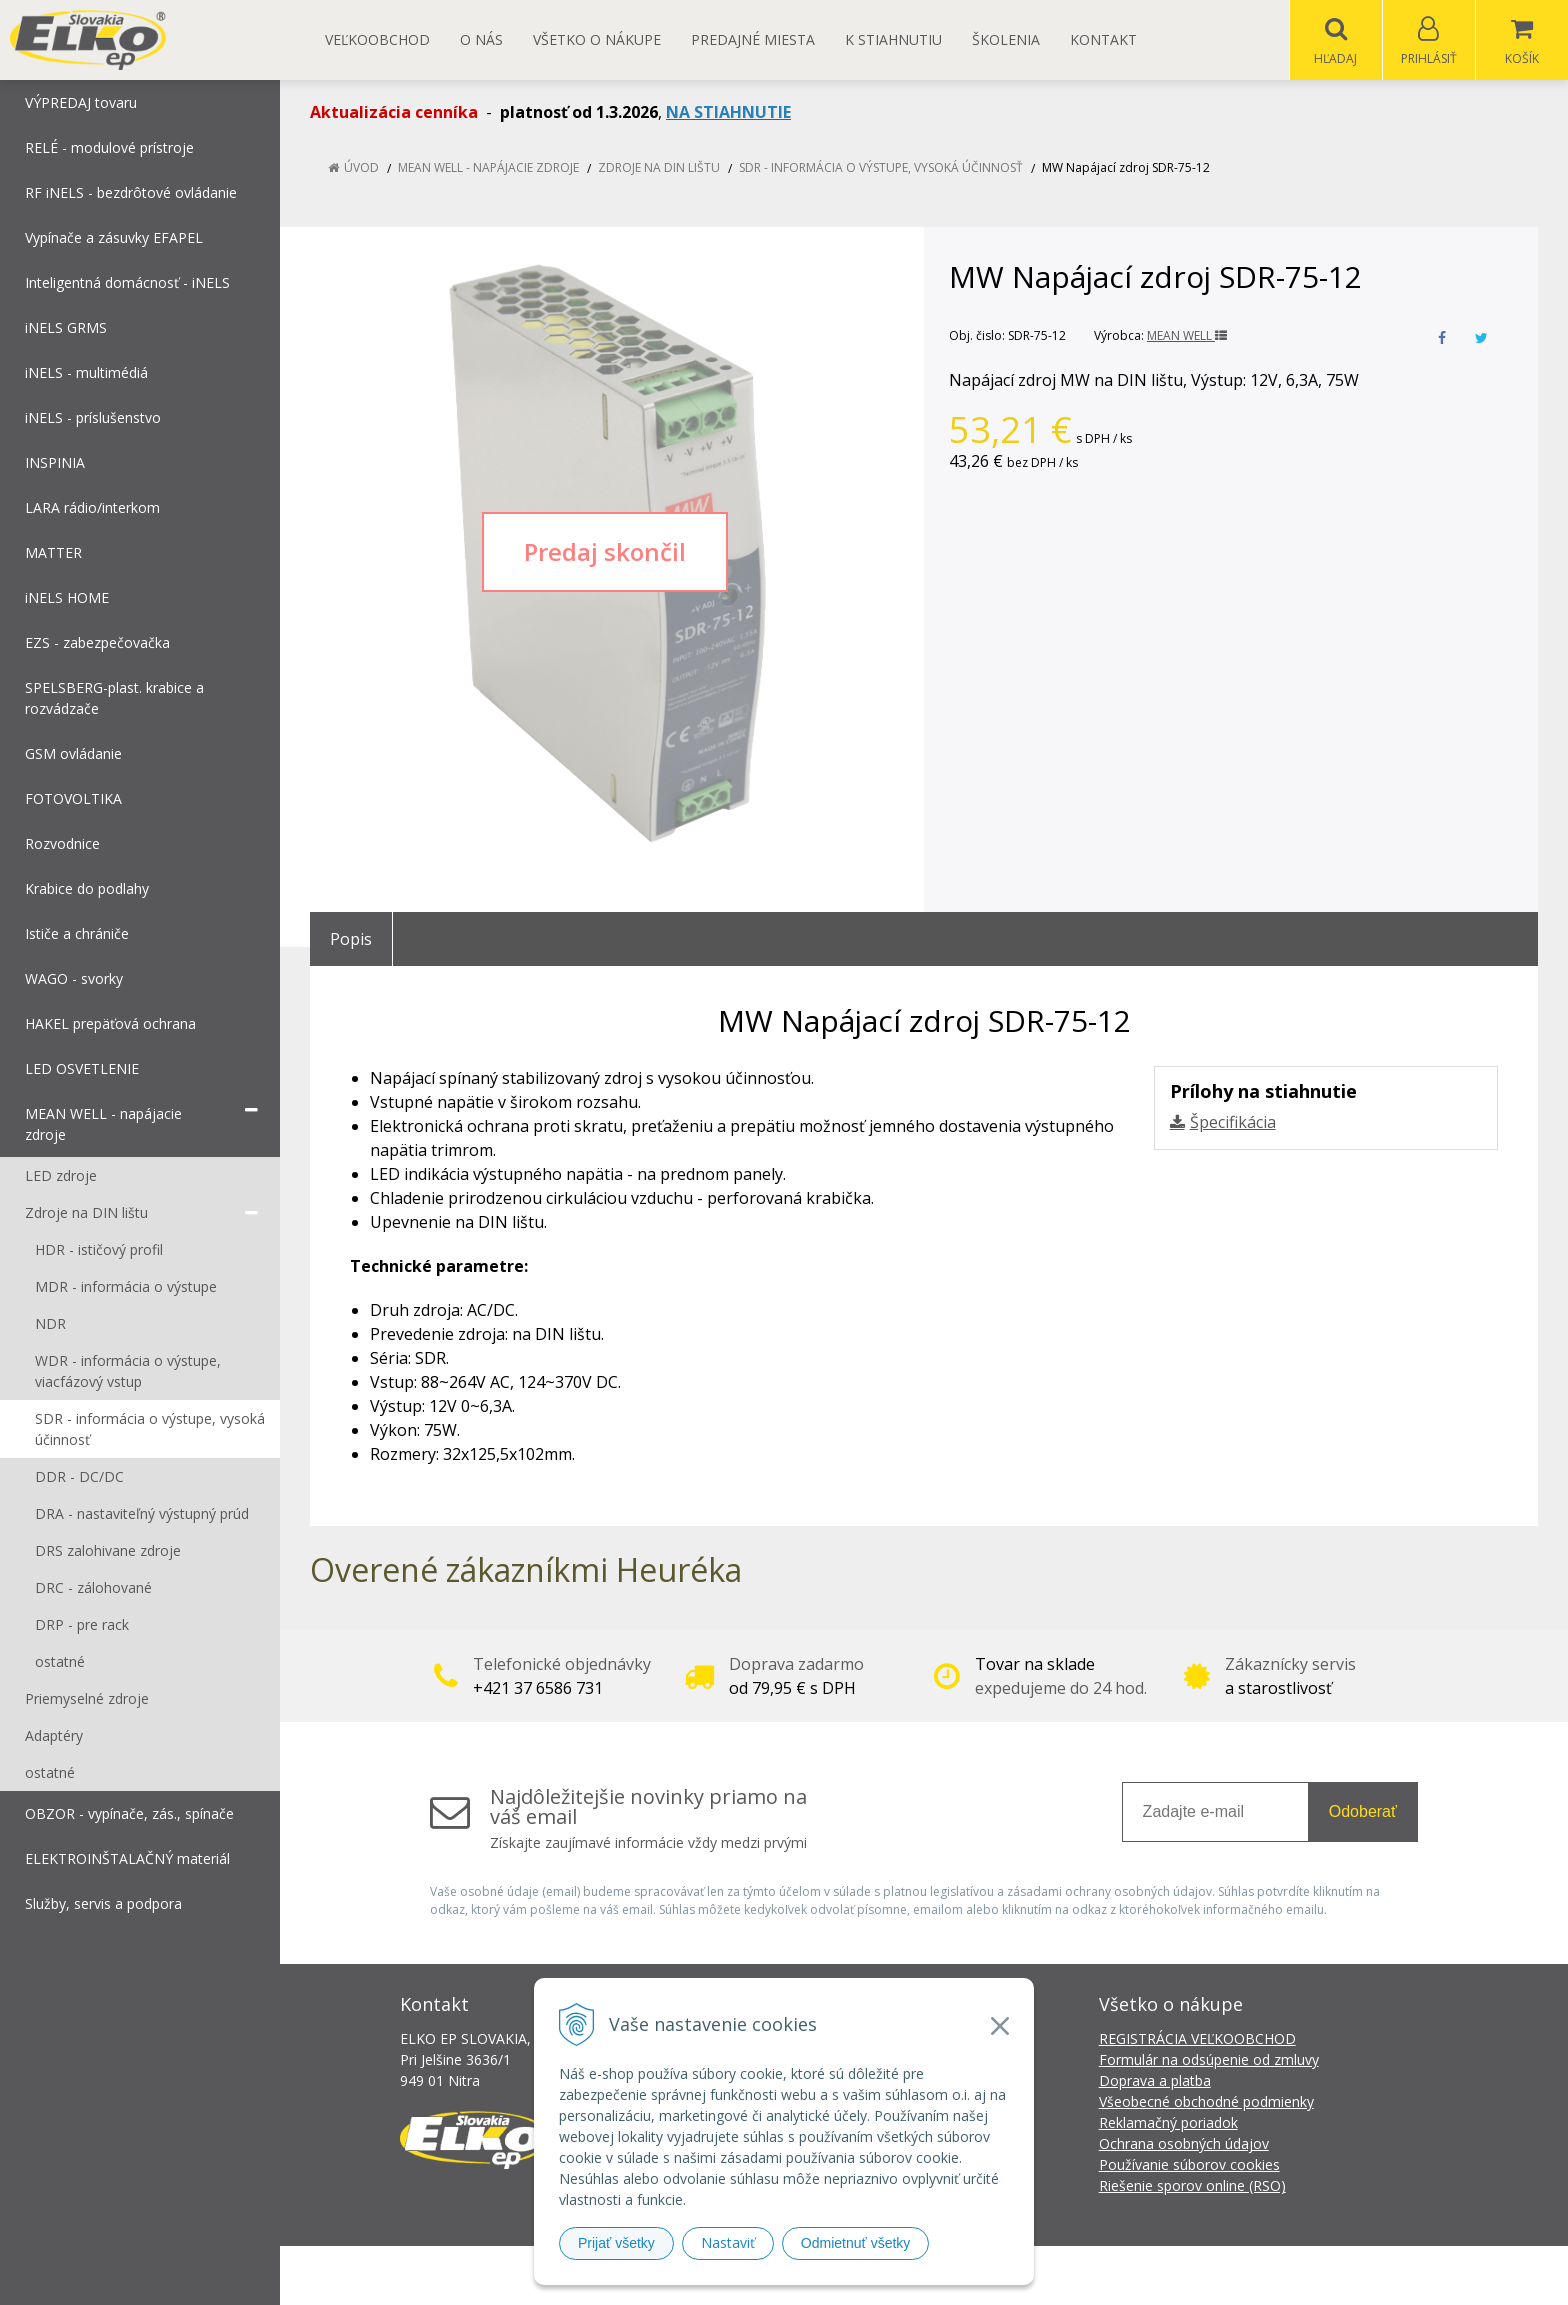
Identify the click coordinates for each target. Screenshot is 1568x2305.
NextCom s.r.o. (1143, 2275)
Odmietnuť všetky (856, 2243)
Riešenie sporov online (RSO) (1192, 2186)
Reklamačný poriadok (1168, 2123)
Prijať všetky (616, 2243)
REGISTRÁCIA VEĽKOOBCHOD (1197, 2039)
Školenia (1006, 39)
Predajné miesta (753, 39)
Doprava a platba (1155, 2081)
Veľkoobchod (377, 39)
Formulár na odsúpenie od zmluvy (1209, 2060)
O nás (481, 39)
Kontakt (1103, 39)
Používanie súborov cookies (1189, 2165)
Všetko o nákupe (597, 39)
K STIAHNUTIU (893, 39)
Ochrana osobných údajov (1184, 2144)
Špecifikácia (1233, 1123)
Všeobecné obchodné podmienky (1206, 2102)
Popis (351, 940)
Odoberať (1363, 1812)
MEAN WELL (1187, 336)
